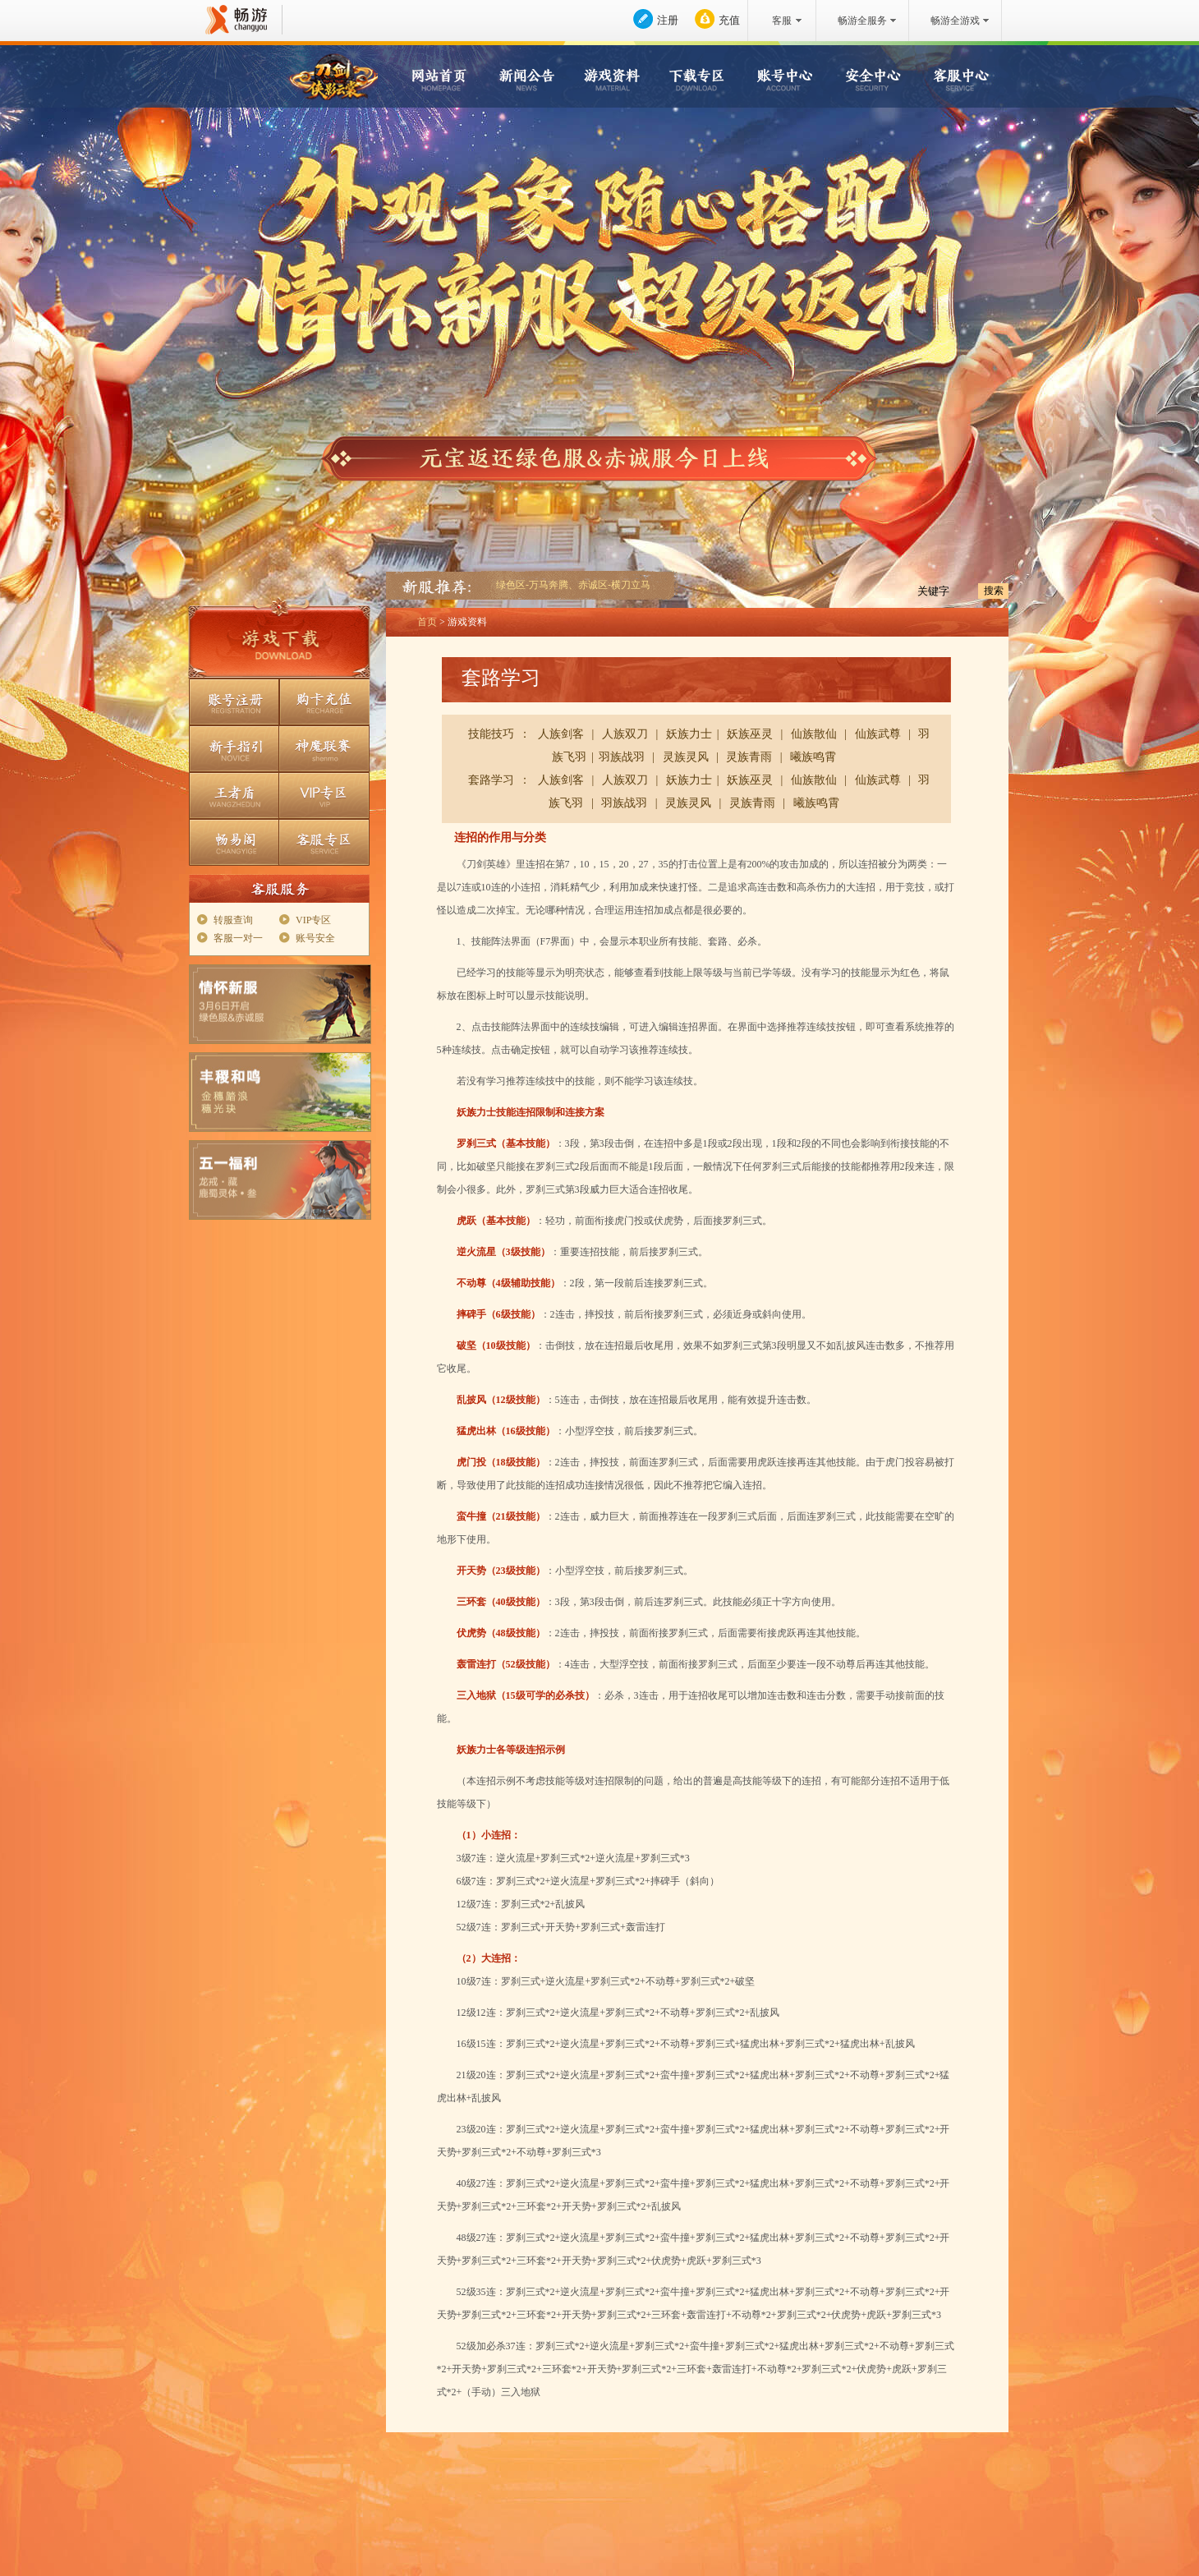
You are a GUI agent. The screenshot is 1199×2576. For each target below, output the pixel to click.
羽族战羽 (622, 757)
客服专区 (324, 842)
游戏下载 (279, 643)
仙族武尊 (878, 734)
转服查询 (233, 920)
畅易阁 (234, 842)
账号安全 (315, 938)
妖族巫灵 (750, 734)
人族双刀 (625, 734)
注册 (667, 20)
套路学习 (491, 780)
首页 (427, 622)
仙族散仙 (814, 734)
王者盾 (234, 795)
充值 (729, 20)
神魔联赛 (324, 748)
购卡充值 (324, 701)
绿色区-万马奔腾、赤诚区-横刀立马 (573, 585)
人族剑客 (561, 734)
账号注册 (234, 701)
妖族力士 (689, 734)
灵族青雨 (749, 757)
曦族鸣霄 (813, 757)
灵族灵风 (686, 757)
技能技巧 (491, 734)
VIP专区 (324, 795)
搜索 (994, 590)
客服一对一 (238, 938)
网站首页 (442, 77)
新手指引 (234, 748)
